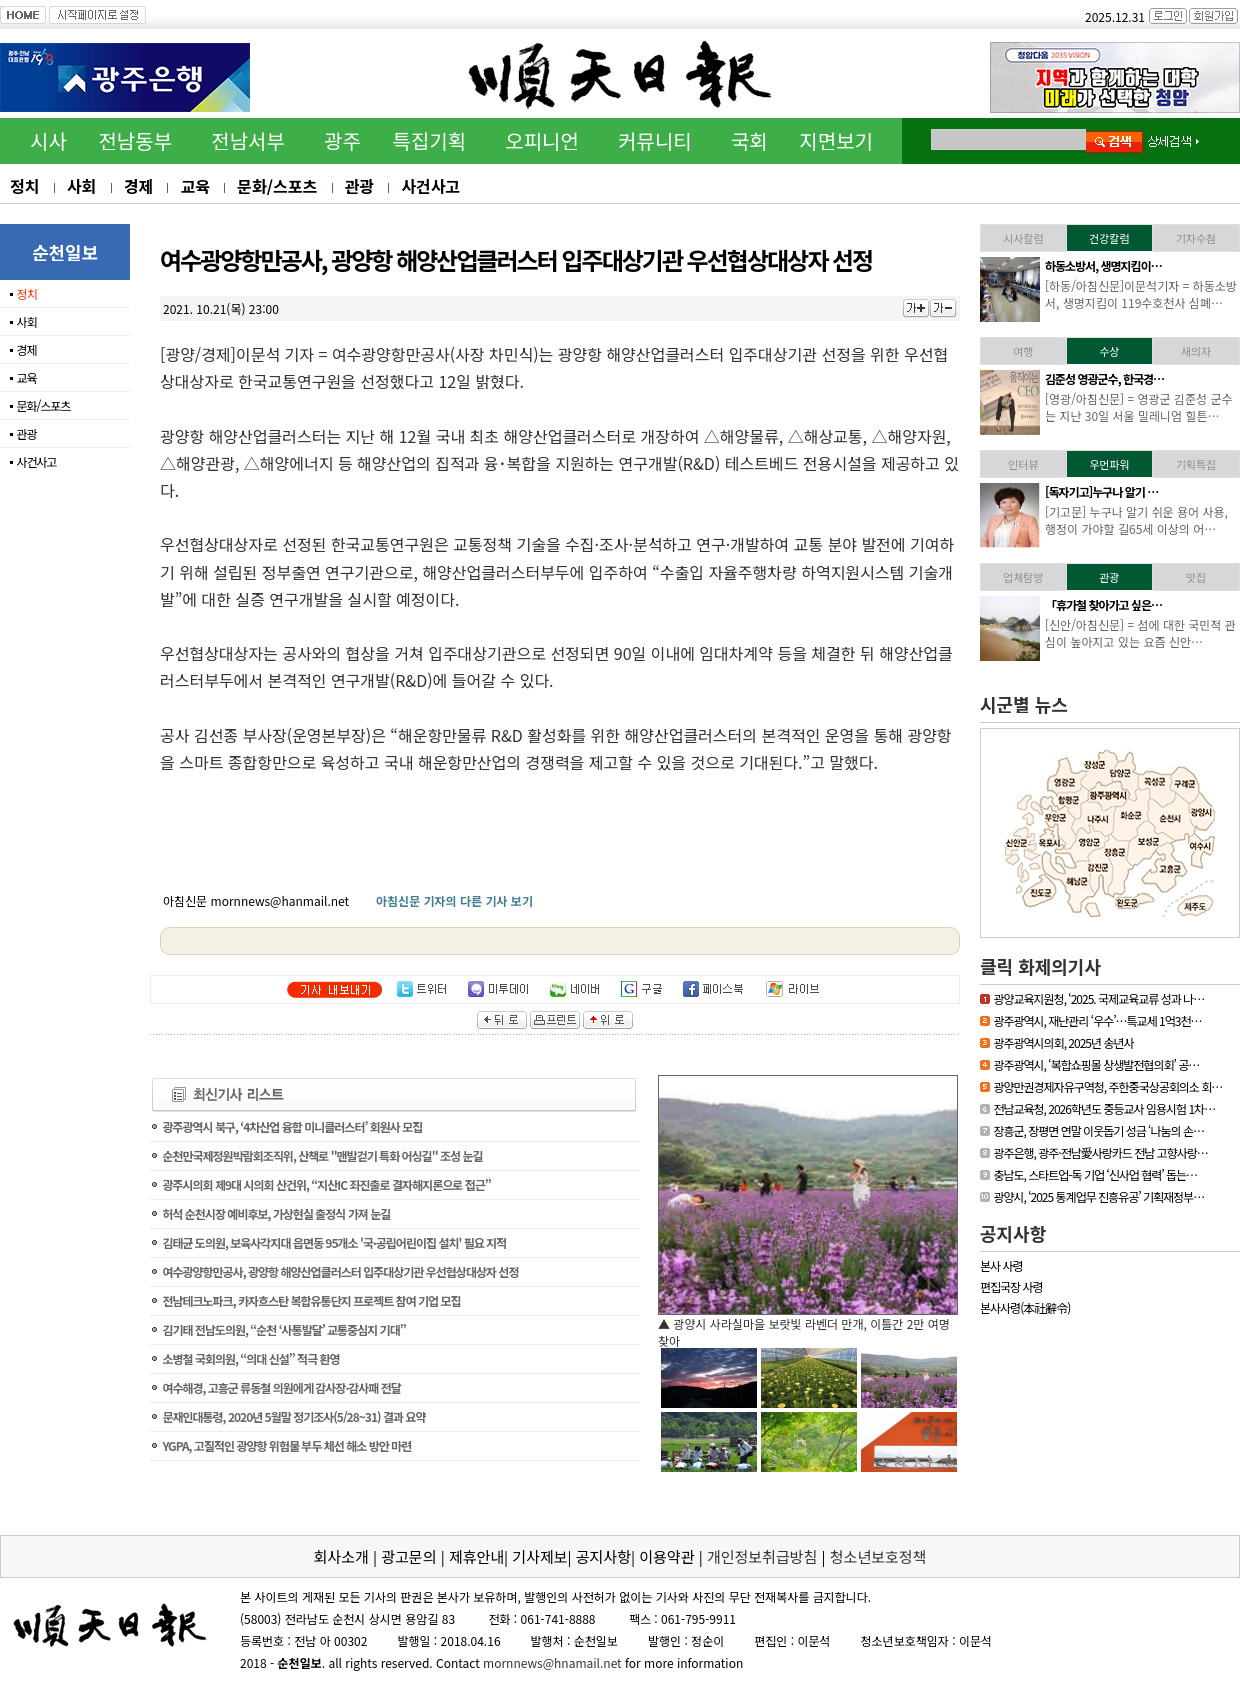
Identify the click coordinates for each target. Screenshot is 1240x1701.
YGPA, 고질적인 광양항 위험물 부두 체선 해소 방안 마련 (286, 1445)
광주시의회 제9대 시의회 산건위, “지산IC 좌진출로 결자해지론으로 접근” (326, 1184)
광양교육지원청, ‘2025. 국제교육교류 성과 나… (1098, 998)
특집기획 (430, 140)
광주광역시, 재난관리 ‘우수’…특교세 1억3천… (1097, 1020)
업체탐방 (1023, 577)
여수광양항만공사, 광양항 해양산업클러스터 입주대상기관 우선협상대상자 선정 (340, 1271)
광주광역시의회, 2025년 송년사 (1063, 1042)
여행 (1023, 351)
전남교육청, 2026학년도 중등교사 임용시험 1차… (1104, 1108)
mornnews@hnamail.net (552, 1662)
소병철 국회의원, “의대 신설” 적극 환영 (250, 1358)
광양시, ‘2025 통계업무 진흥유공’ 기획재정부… (1098, 1196)
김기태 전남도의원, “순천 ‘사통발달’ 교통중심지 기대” (283, 1329)
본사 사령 (1001, 1265)
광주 (342, 140)
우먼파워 (1109, 464)
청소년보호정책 (878, 1556)
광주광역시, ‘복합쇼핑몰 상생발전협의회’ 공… (1096, 1064)
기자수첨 (1196, 238)
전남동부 (135, 140)
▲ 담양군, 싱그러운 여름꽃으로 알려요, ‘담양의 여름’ (791, 1323)
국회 (749, 140)
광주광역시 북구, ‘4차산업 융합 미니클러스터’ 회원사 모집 (292, 1126)
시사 (48, 140)
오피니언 (542, 140)
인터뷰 (1023, 464)
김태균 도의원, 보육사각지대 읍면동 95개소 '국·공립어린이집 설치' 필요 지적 (334, 1242)
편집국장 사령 (1011, 1286)
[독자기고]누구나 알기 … (1101, 491)
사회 (81, 186)
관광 (359, 186)
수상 (1109, 351)
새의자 (1196, 351)
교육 (194, 186)
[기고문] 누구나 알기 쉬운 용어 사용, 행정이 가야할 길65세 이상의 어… (1136, 520)
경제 (138, 186)
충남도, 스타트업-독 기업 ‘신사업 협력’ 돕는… (1095, 1174)
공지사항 (1013, 1233)
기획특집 (1196, 464)
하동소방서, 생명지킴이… (1103, 265)
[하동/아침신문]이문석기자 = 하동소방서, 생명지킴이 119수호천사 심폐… (1141, 294)
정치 (24, 186)
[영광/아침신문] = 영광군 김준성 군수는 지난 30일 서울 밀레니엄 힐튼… (1139, 407)
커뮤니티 (655, 140)
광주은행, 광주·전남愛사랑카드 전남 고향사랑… (1100, 1152)
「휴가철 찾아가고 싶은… (1103, 604)
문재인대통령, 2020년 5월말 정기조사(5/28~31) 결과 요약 (293, 1416)
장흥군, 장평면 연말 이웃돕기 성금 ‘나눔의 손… (1098, 1130)
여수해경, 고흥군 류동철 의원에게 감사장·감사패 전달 (281, 1387)
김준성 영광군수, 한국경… (1104, 378)
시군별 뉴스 (1024, 704)
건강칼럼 (1109, 238)
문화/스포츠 (277, 186)
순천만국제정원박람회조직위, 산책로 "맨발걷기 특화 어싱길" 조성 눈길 (322, 1155)
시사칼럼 (1023, 238)
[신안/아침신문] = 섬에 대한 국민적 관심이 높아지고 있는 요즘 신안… (1140, 633)
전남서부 (248, 140)
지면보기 (836, 140)
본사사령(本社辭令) (1025, 1307)
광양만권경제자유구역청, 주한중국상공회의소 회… (1107, 1086)
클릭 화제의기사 (1040, 966)
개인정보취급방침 (762, 1556)
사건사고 (430, 186)
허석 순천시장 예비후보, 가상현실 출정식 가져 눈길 (276, 1213)
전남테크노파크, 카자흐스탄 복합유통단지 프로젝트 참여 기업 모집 (311, 1300)
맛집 (1196, 577)
